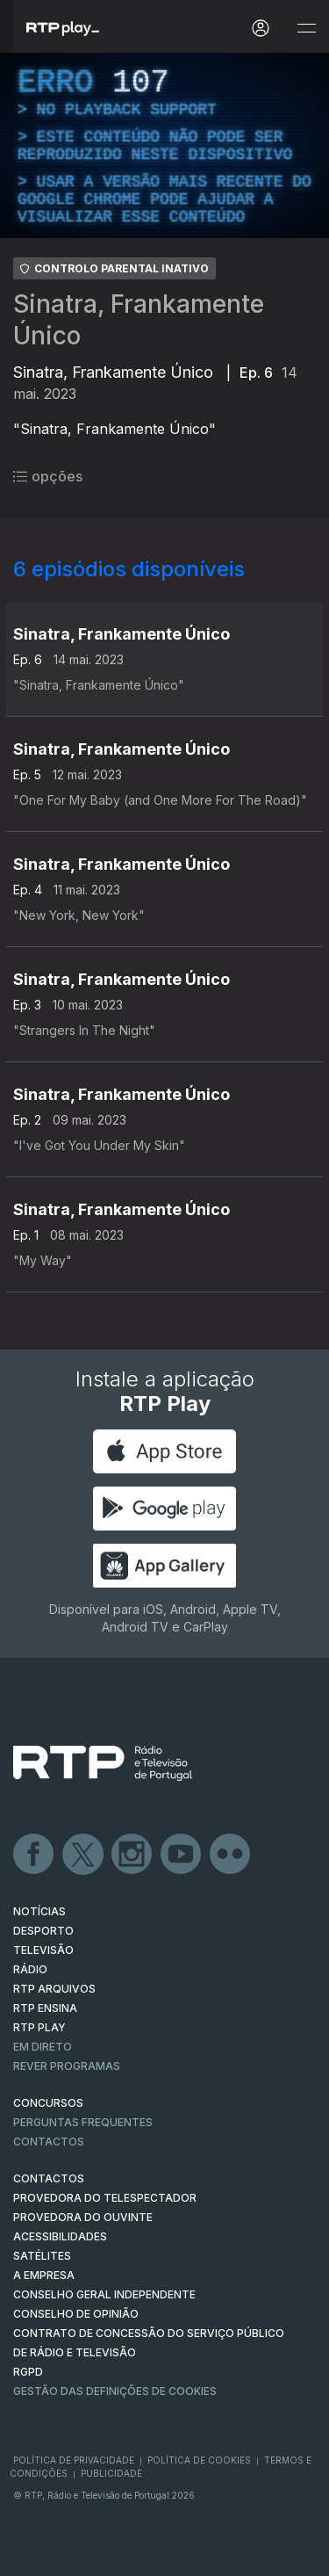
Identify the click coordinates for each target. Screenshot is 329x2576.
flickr (231, 1855)
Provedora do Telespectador (105, 2197)
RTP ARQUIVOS (54, 1988)
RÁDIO (30, 1969)
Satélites (42, 2255)
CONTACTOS (48, 2178)
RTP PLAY (39, 2027)
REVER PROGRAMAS (66, 2066)
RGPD (28, 2371)
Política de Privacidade (73, 2460)
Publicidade (111, 2473)
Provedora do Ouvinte (83, 2217)
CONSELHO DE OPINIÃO (76, 2313)
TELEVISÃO (43, 1950)
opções (47, 476)
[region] (164, 145)
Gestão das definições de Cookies (115, 2391)
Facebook (34, 1855)
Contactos (48, 2141)
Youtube (182, 1855)
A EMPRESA (44, 2275)
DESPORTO (43, 1930)
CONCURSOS (48, 2102)
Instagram (132, 1855)
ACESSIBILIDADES (60, 2236)
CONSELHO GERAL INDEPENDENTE (104, 2294)
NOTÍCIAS (39, 1911)
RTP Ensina (45, 2008)
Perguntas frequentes (83, 2122)
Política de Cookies (199, 2460)
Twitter (83, 1855)
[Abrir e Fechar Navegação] (306, 28)
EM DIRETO (42, 2046)
